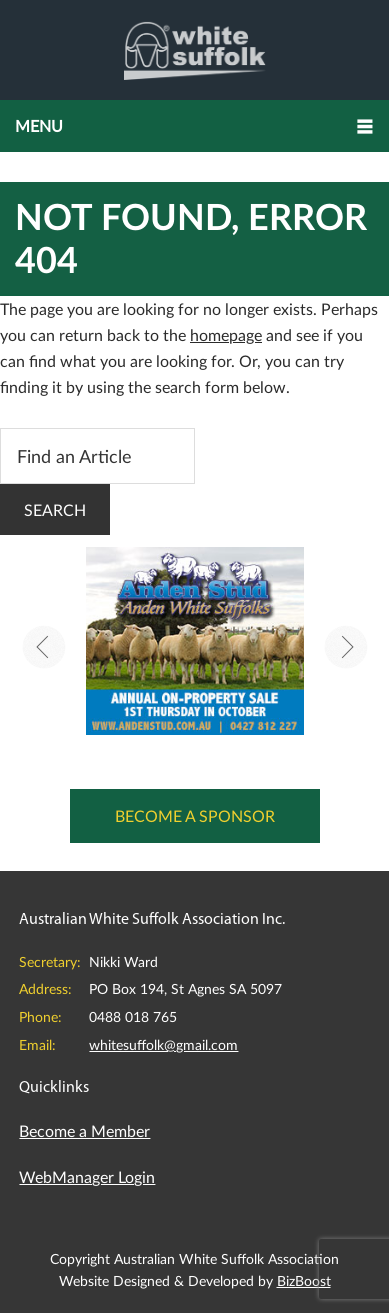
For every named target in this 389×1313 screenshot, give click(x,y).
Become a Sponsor (195, 815)
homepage (226, 334)
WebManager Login (87, 1176)
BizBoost (304, 1280)
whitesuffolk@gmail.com (163, 1044)
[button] (194, 126)
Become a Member (84, 1130)
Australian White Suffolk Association (194, 50)
